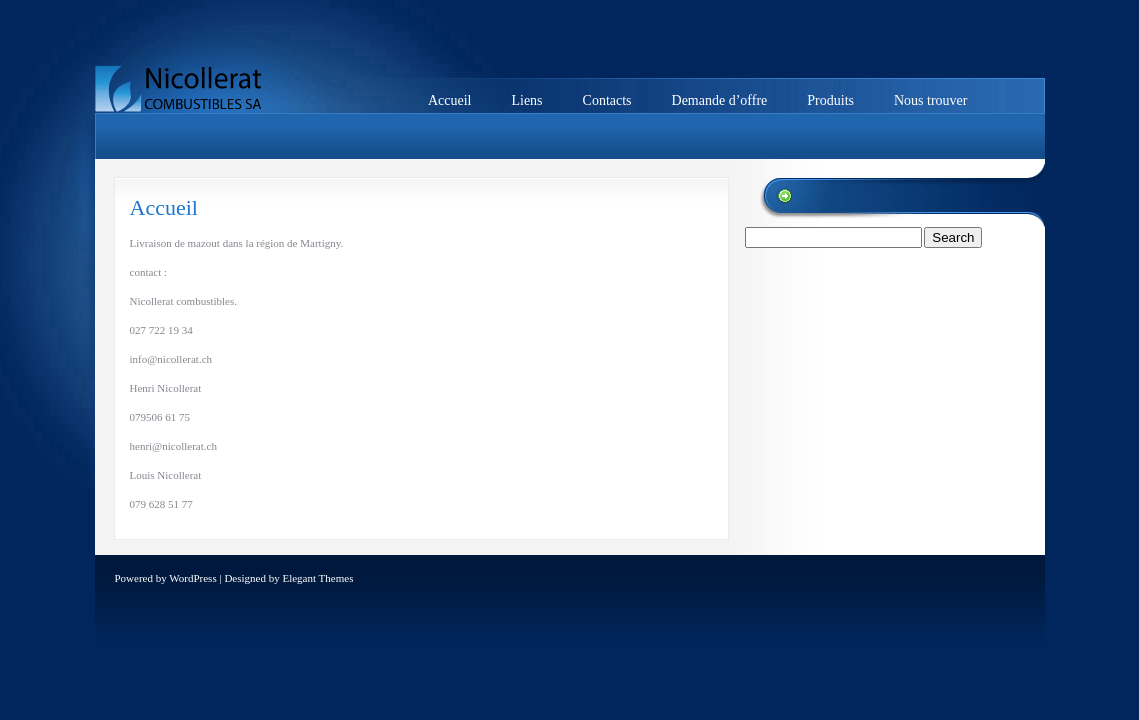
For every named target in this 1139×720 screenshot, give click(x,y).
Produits (830, 100)
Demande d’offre (720, 100)
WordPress (192, 578)
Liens (526, 100)
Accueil (450, 100)
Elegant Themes (317, 578)
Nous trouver (931, 100)
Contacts (607, 100)
